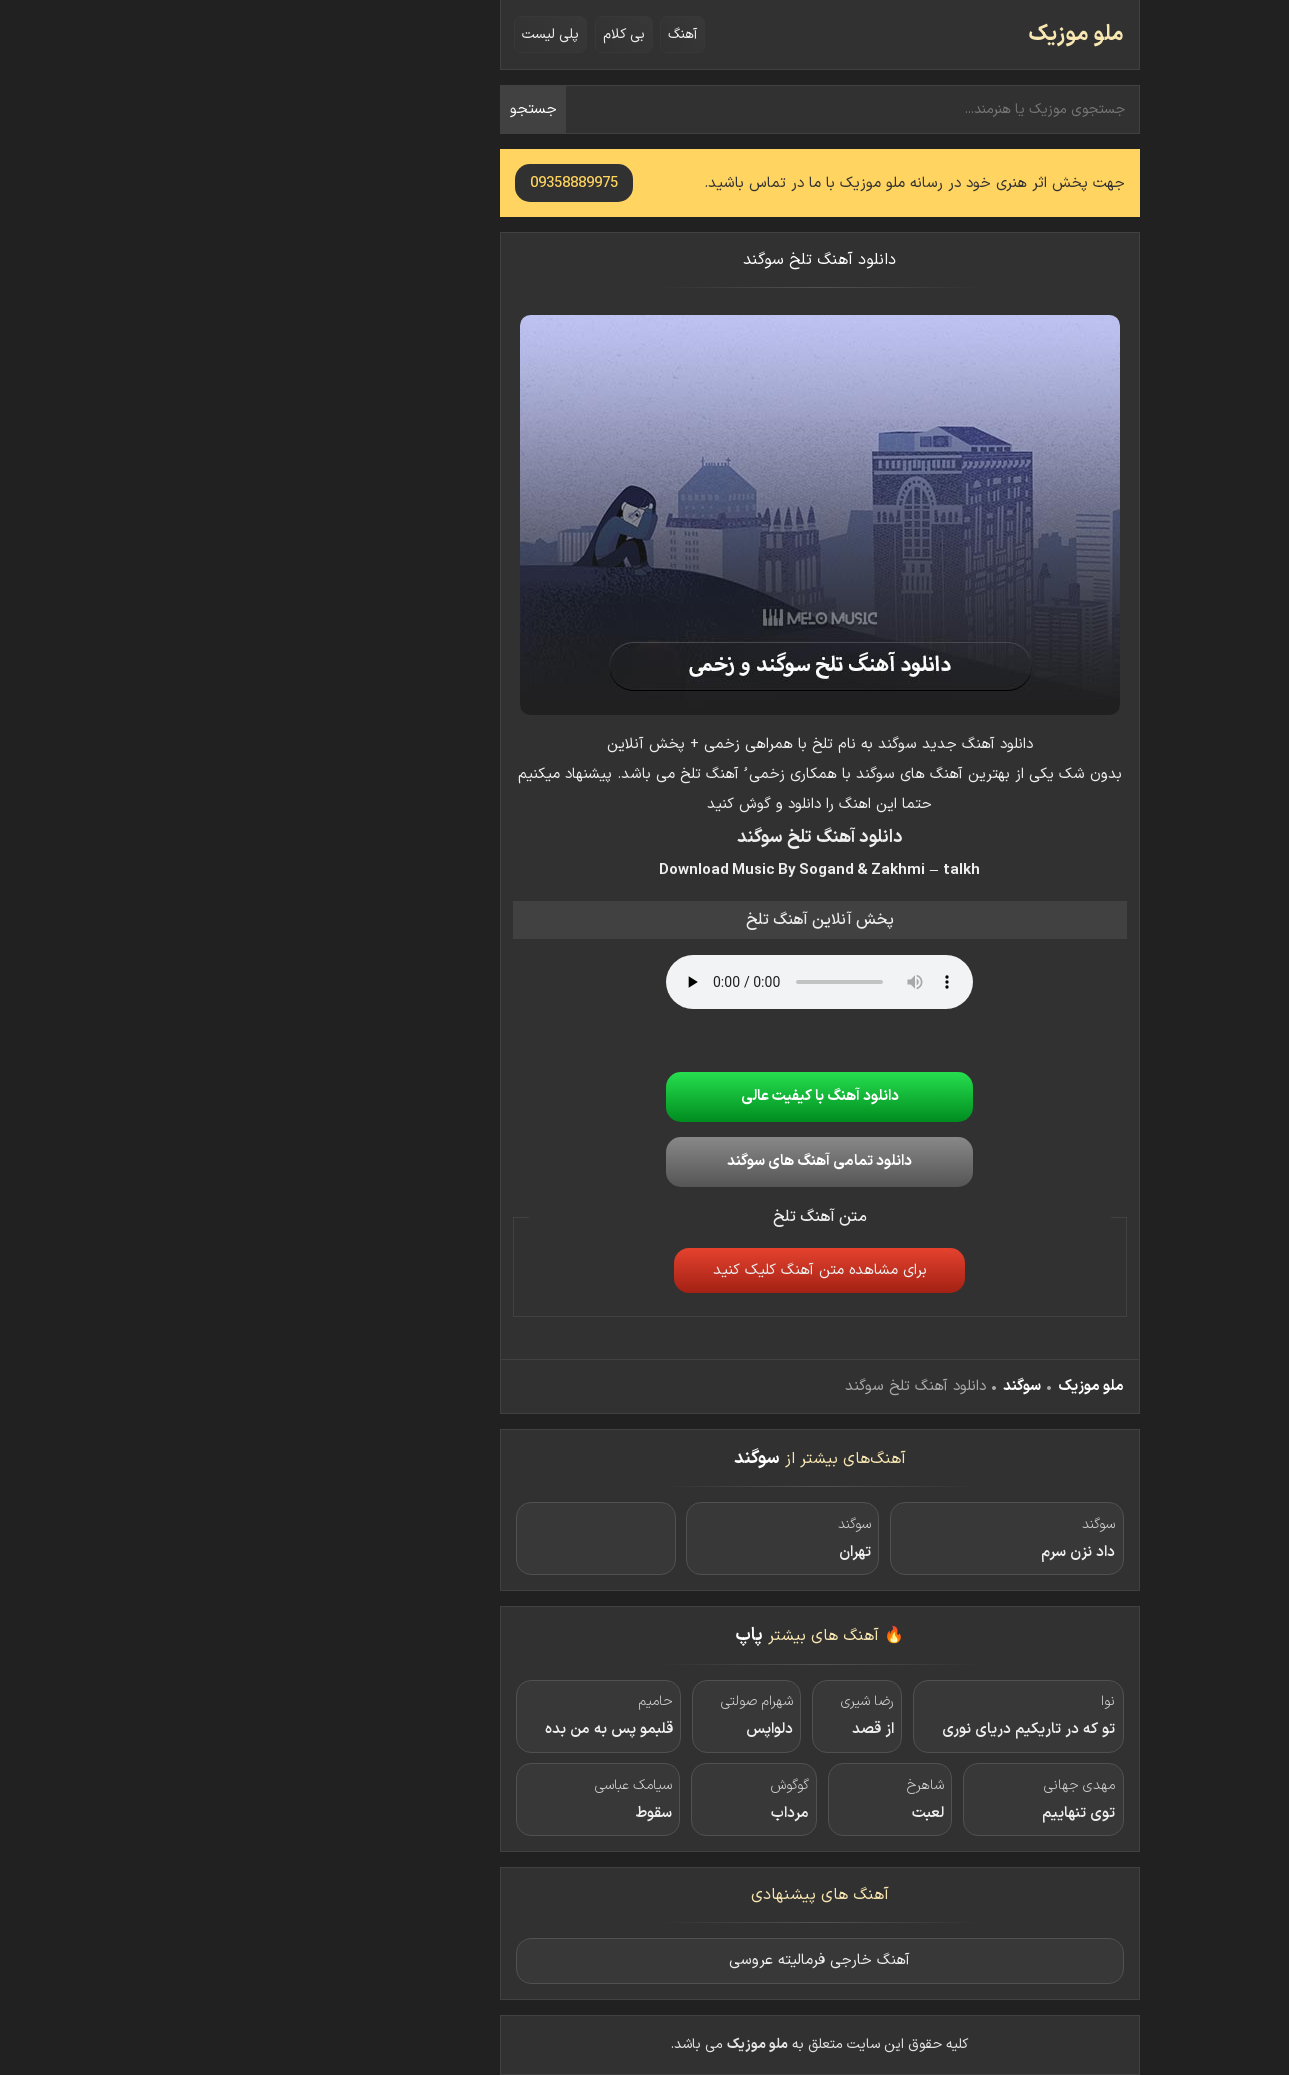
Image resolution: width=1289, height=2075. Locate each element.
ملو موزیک (901, 34)
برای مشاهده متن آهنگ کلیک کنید (645, 1270)
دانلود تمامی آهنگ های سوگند (644, 1161)
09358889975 (399, 183)
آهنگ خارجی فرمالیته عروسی (644, 1960)
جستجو (358, 109)
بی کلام (449, 34)
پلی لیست (375, 34)
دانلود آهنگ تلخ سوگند (644, 260)
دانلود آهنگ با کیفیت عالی (645, 1096)
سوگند (847, 1386)
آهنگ (507, 34)
